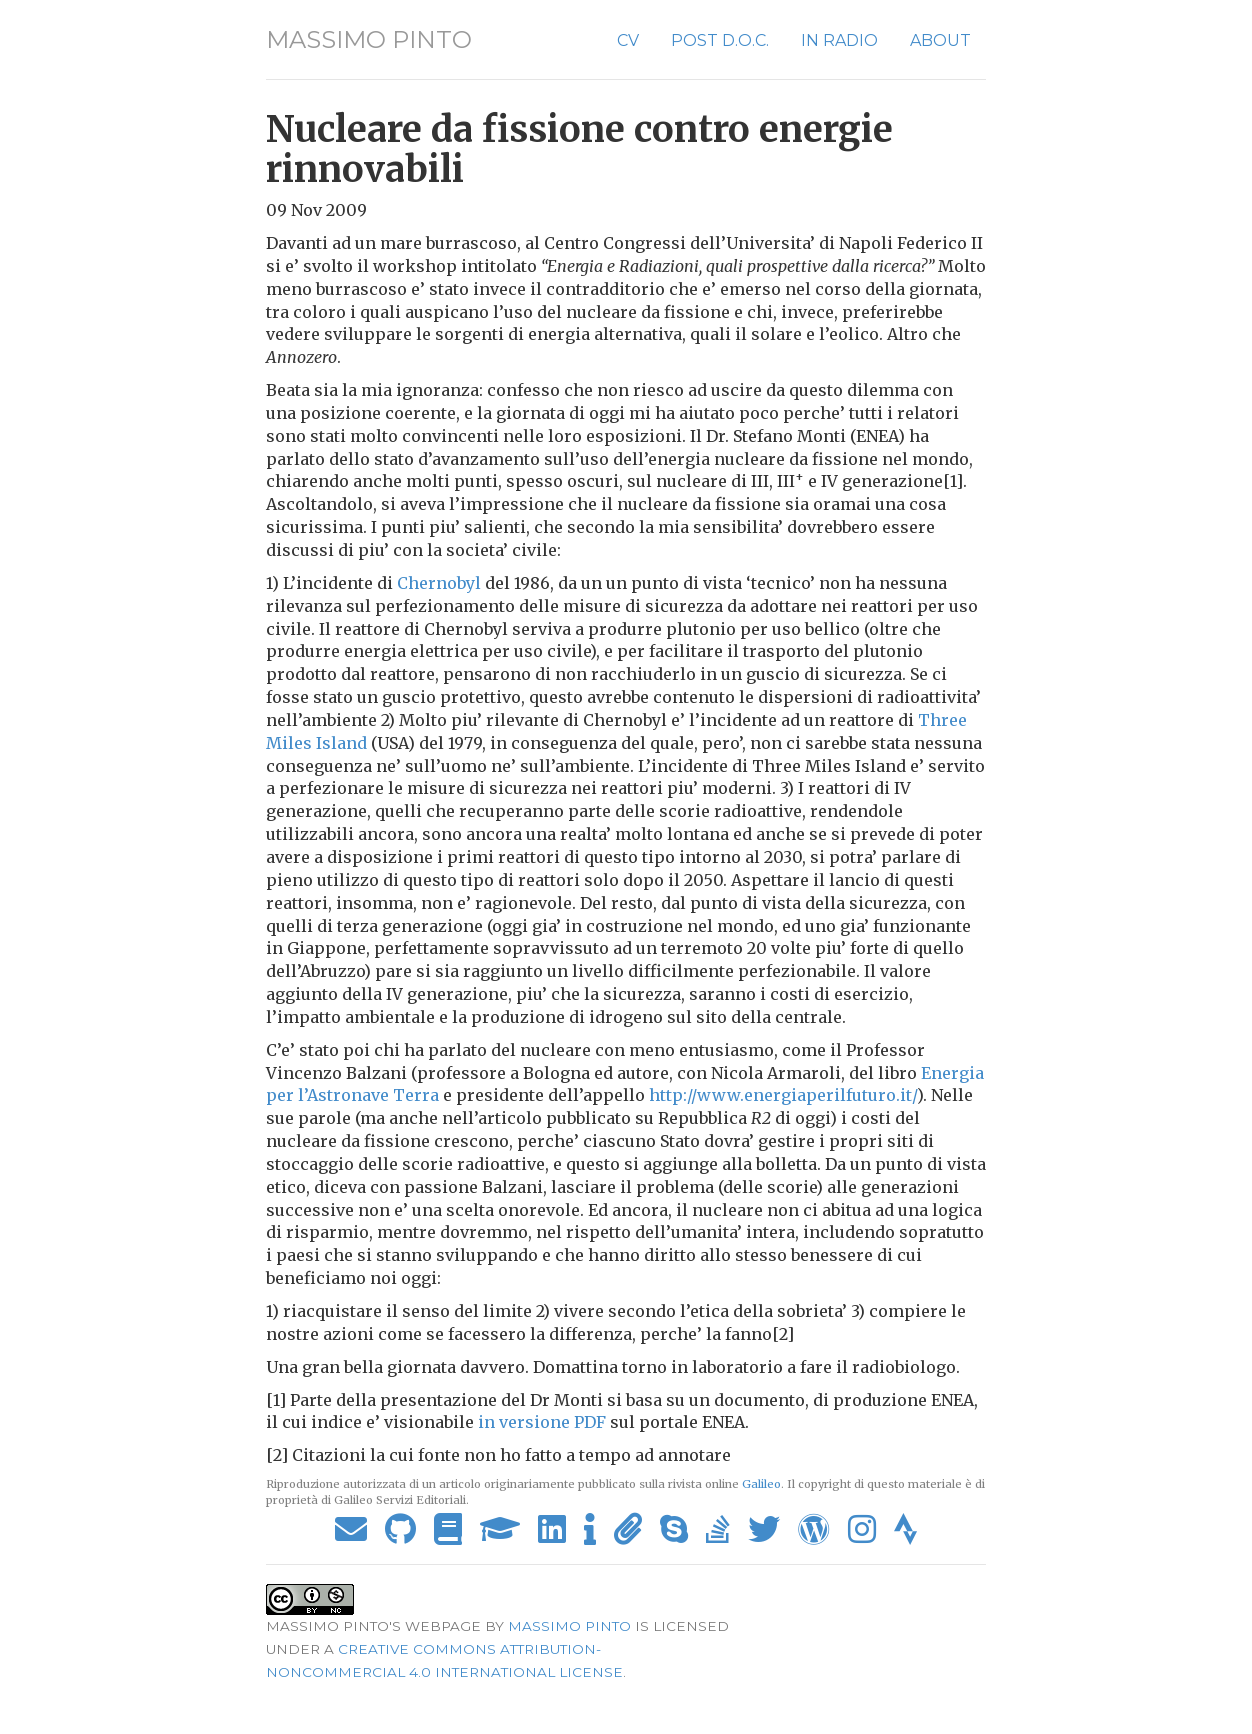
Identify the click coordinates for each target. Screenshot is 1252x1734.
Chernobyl (439, 583)
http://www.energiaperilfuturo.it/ (783, 1095)
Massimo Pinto (369, 39)
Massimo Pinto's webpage (373, 1626)
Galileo (761, 1484)
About (940, 40)
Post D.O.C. (720, 40)
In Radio (839, 40)
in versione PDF (542, 1422)
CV (628, 40)
